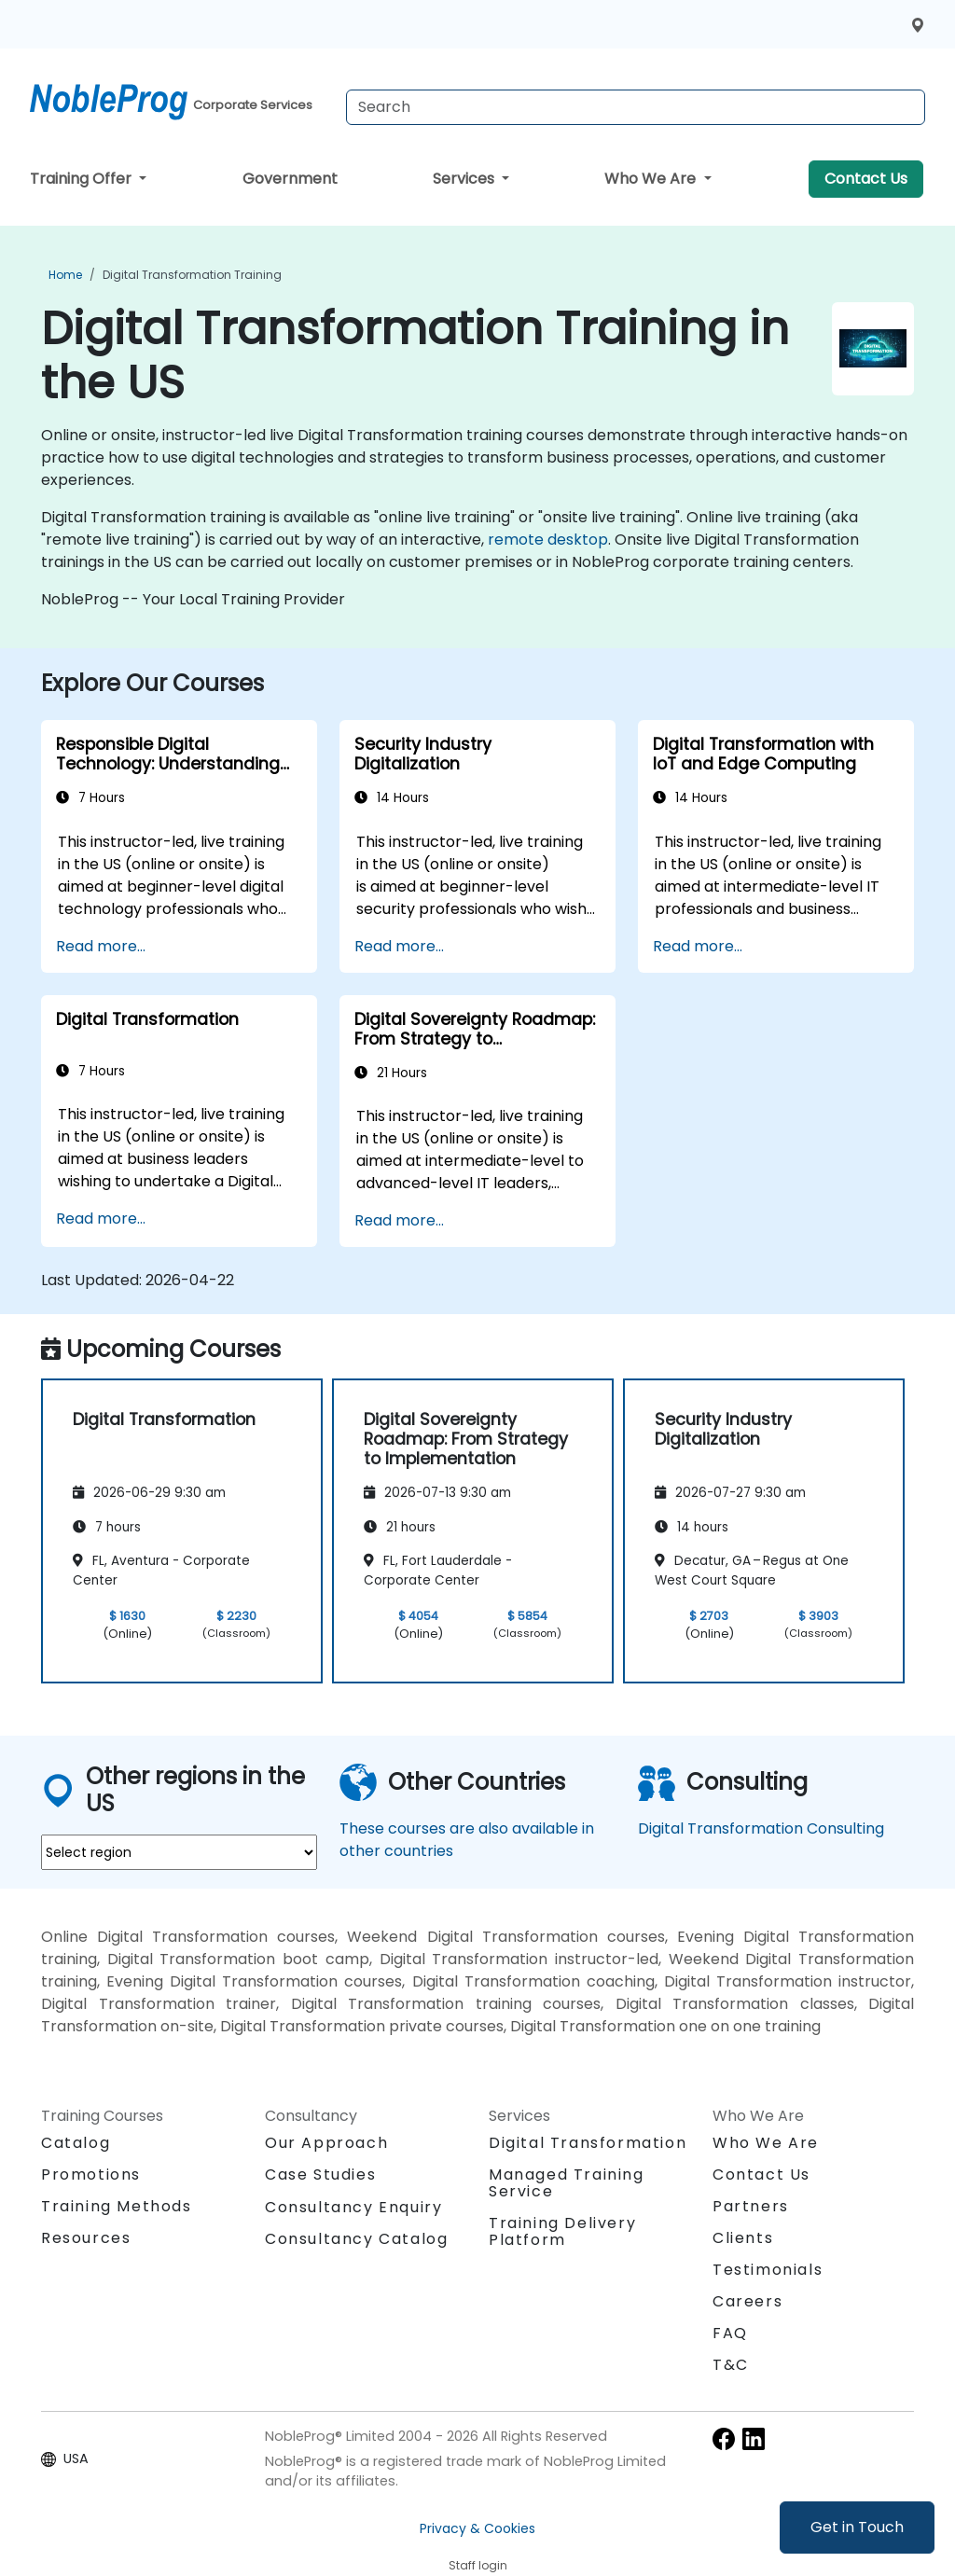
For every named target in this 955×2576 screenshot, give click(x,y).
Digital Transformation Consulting (761, 1828)
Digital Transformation (587, 2143)
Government (290, 178)
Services (465, 178)
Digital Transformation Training (192, 275)
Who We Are (651, 178)
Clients (743, 2238)
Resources (86, 2238)
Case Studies (320, 2174)
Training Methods (116, 2206)
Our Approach (326, 2143)
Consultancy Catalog (356, 2239)
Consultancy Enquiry (353, 2207)
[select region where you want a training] (179, 1852)
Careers (747, 2301)
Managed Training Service (566, 2183)
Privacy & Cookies (477, 2528)
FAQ (730, 2333)
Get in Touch (857, 2527)
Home (65, 275)
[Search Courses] (635, 107)
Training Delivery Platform (562, 2231)
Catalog (75, 2143)
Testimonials (768, 2269)
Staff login (478, 2565)
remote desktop (548, 539)
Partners (751, 2206)
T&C (731, 2364)
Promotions (91, 2174)
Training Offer (82, 178)
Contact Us (865, 178)
